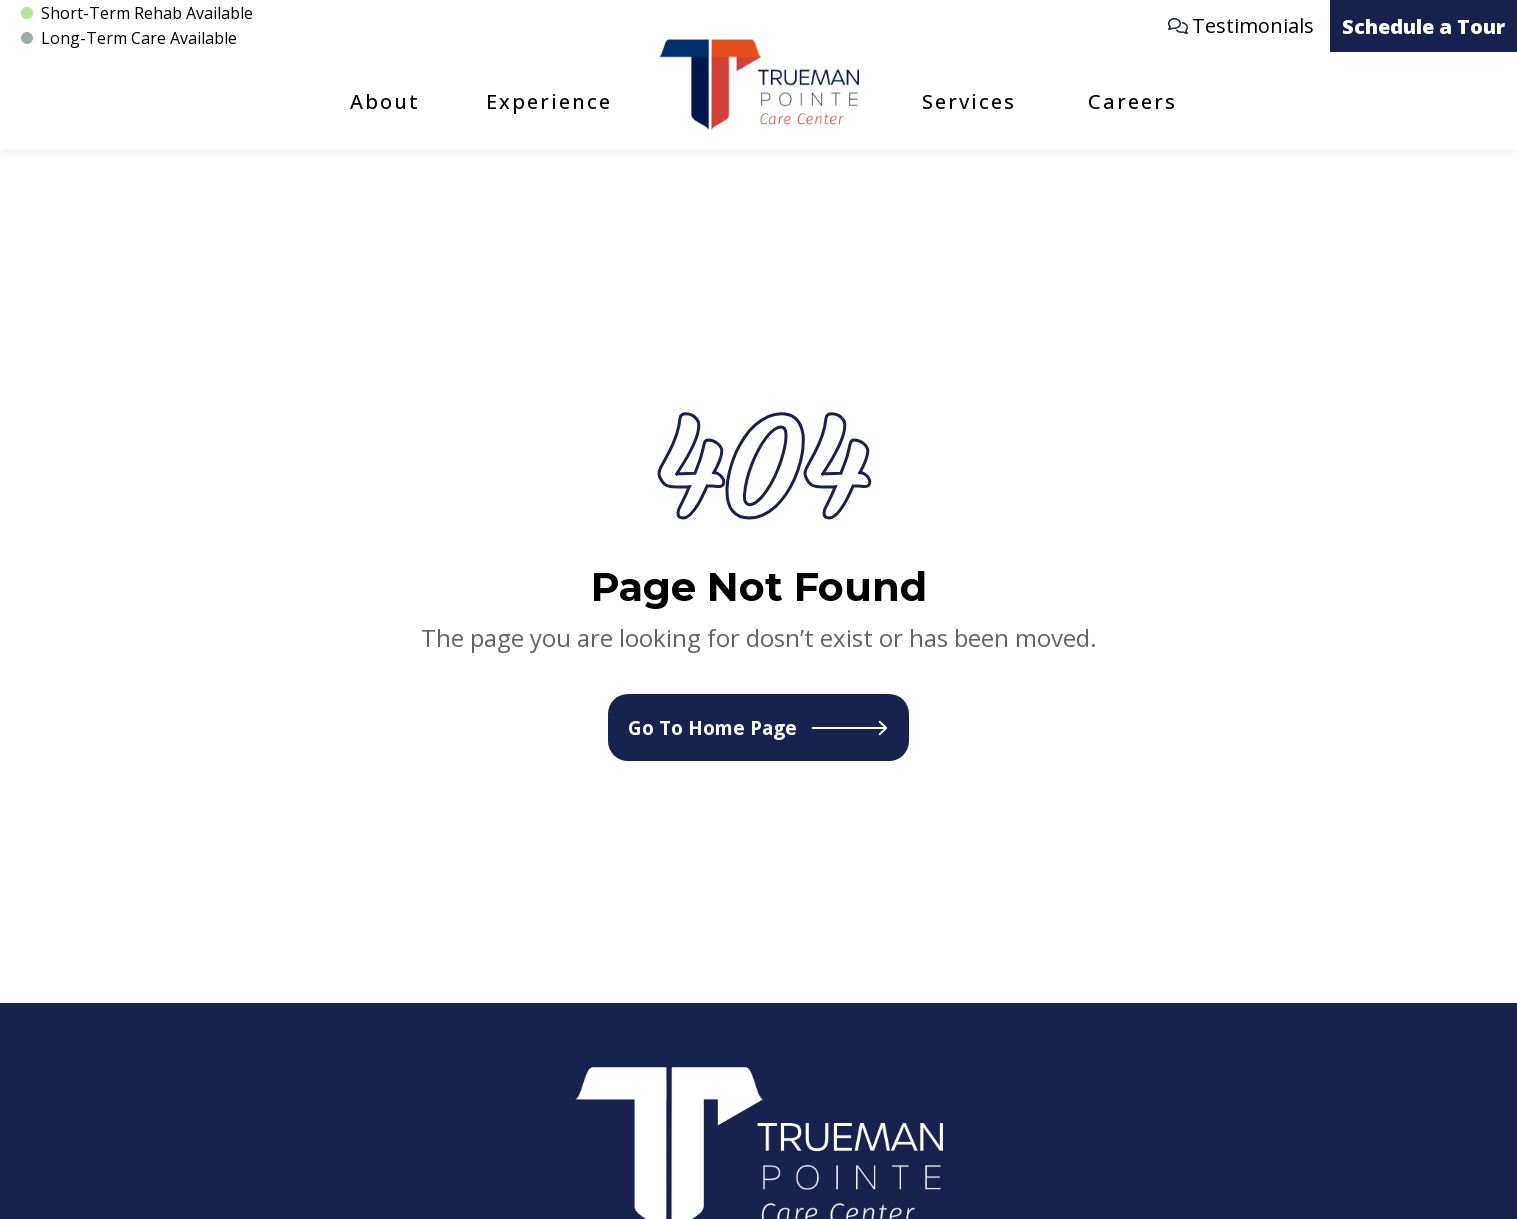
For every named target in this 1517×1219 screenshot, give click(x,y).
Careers (1132, 101)
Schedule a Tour (1423, 26)
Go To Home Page (758, 727)
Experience (549, 101)
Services (969, 101)
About (385, 101)
